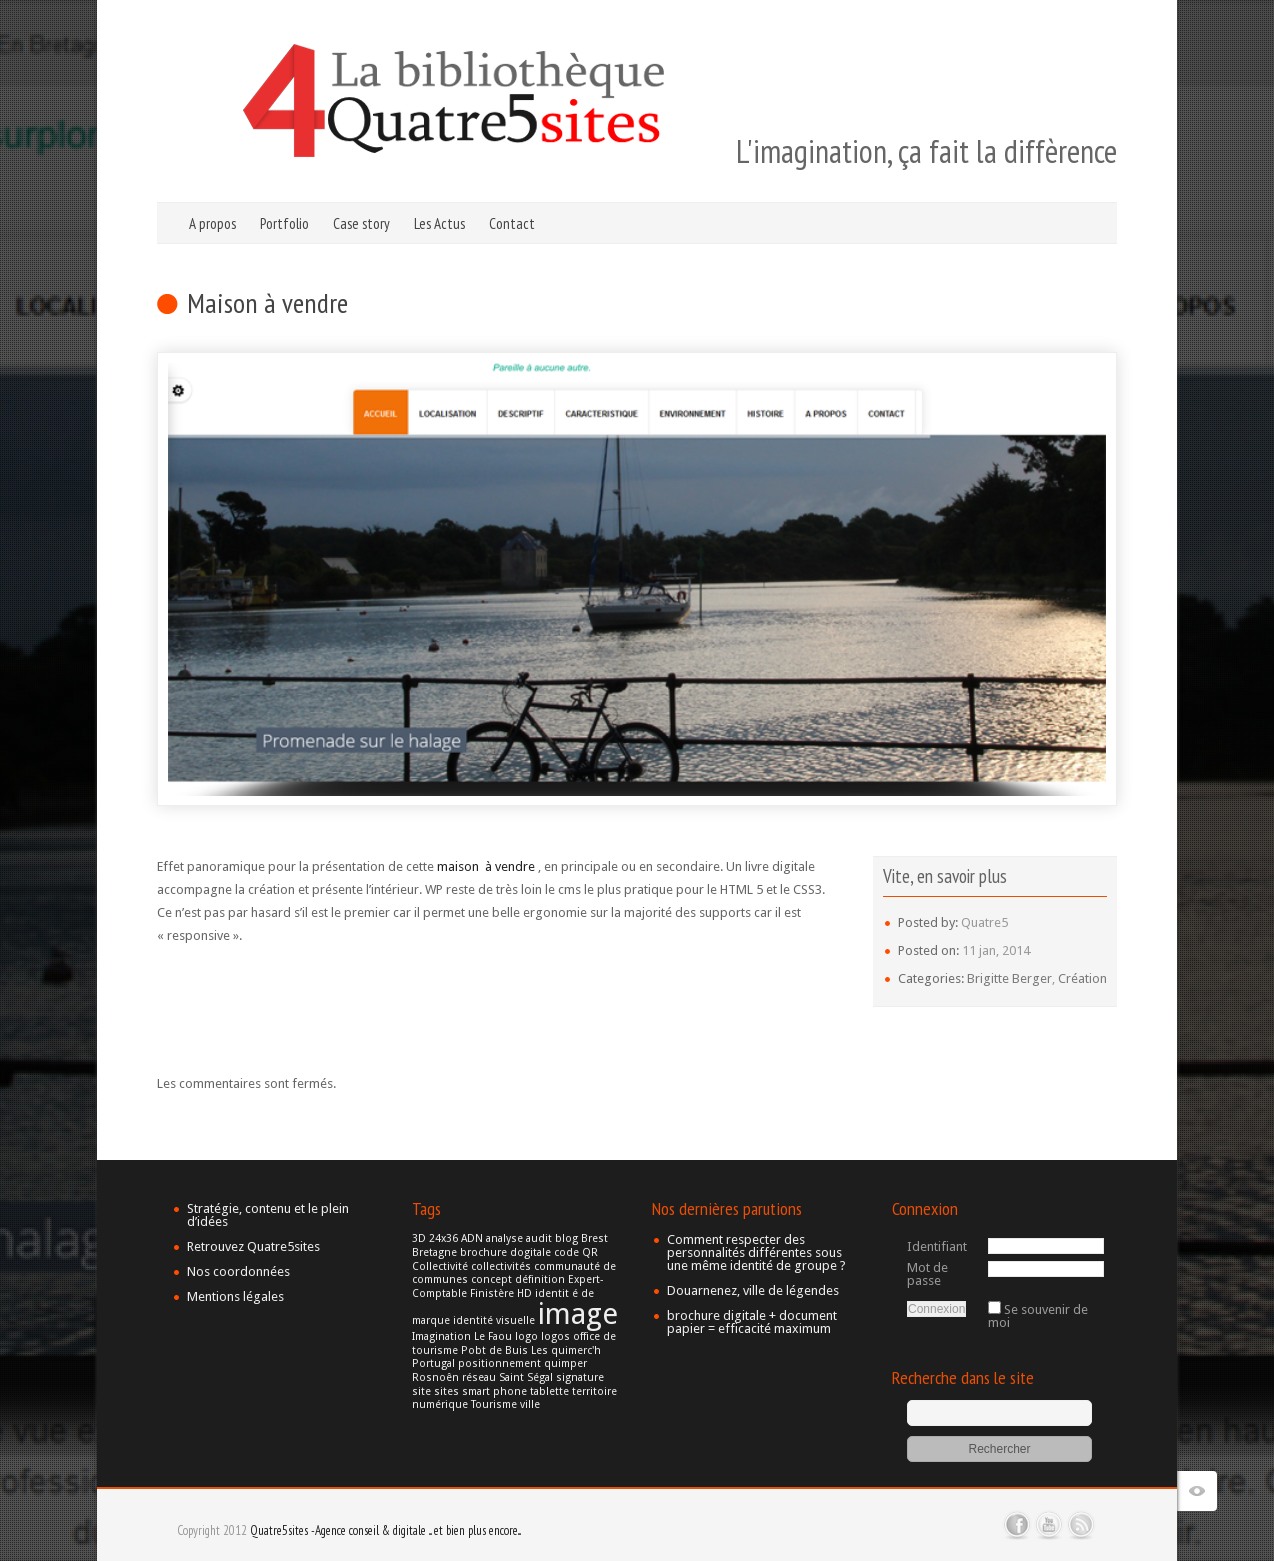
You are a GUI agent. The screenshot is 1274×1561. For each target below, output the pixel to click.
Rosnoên (435, 1377)
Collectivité (440, 1266)
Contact (512, 223)
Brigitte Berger (1009, 978)
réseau (479, 1377)
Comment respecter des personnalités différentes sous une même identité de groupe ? (756, 1252)
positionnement (499, 1363)
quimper (565, 1363)
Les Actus (439, 223)
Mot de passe (927, 1274)
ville (530, 1404)
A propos (212, 223)
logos (555, 1336)
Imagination (441, 1336)
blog (566, 1238)
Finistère (492, 1293)
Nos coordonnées (238, 1271)
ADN (472, 1238)
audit (539, 1238)
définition (540, 1279)
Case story (361, 223)
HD (524, 1293)
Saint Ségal (526, 1377)
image (578, 1314)
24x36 (443, 1238)
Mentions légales (235, 1296)
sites (446, 1391)
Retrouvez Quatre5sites (253, 1246)
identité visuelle (494, 1320)
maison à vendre (486, 866)
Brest (594, 1238)
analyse (504, 1238)
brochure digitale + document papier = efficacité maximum (752, 1322)
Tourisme (494, 1404)
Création (1082, 978)
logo (526, 1336)
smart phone (494, 1391)
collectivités (501, 1266)
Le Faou (493, 1336)
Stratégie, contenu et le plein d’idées (268, 1215)
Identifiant (937, 1246)
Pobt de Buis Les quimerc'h (531, 1350)
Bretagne (434, 1252)
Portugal (433, 1363)
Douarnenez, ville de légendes (753, 1290)
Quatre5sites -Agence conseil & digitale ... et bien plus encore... (385, 1530)
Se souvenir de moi (1038, 1316)
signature (580, 1377)
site (421, 1391)
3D (419, 1238)
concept (491, 1279)
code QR (576, 1252)
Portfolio (284, 223)
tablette (549, 1391)
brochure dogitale (505, 1252)
